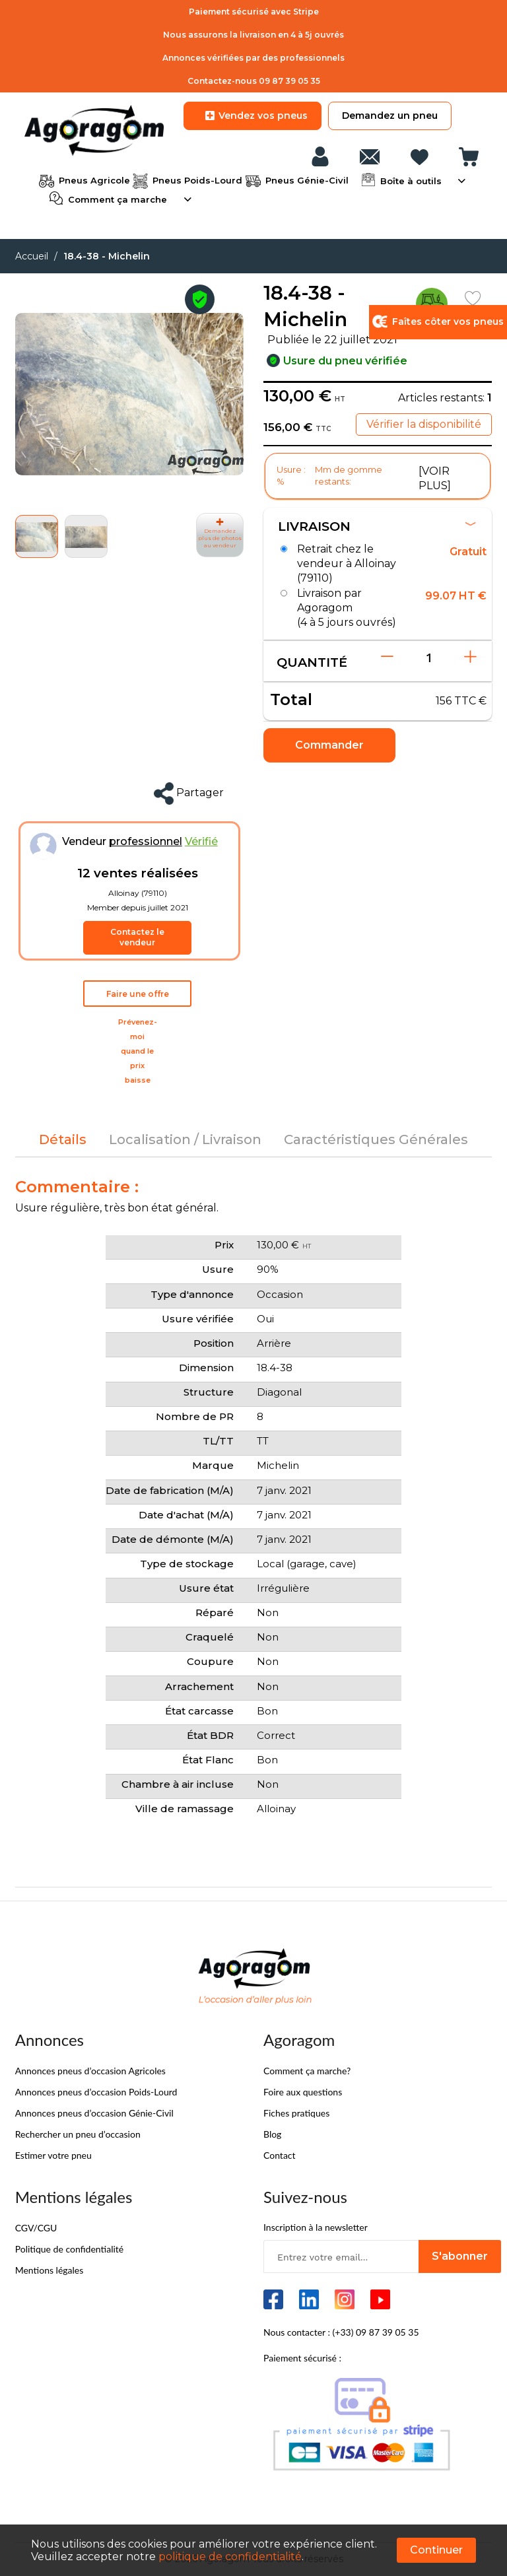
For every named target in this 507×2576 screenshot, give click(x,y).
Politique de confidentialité (69, 2248)
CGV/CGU (36, 2227)
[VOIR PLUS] (435, 478)
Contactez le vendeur (137, 937)
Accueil (31, 256)
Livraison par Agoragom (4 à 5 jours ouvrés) (346, 608)
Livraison (377, 526)
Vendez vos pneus (252, 115)
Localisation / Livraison (185, 1139)
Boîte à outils (409, 179)
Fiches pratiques (296, 2112)
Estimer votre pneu (53, 2155)
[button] (86, 536)
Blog (272, 2134)
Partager (189, 793)
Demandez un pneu (390, 115)
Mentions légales (49, 2270)
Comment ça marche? (307, 2070)
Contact (279, 2155)
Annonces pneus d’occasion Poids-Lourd (96, 2091)
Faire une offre (137, 994)
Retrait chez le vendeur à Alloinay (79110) (346, 564)
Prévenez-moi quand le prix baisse (137, 1051)
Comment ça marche (116, 198)
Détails (62, 1139)
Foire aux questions (302, 2091)
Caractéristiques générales (376, 1139)
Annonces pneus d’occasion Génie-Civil (94, 2112)
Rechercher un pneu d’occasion (78, 2134)
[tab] (62, 1139)
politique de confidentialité (230, 2556)
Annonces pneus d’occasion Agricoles (90, 2070)
